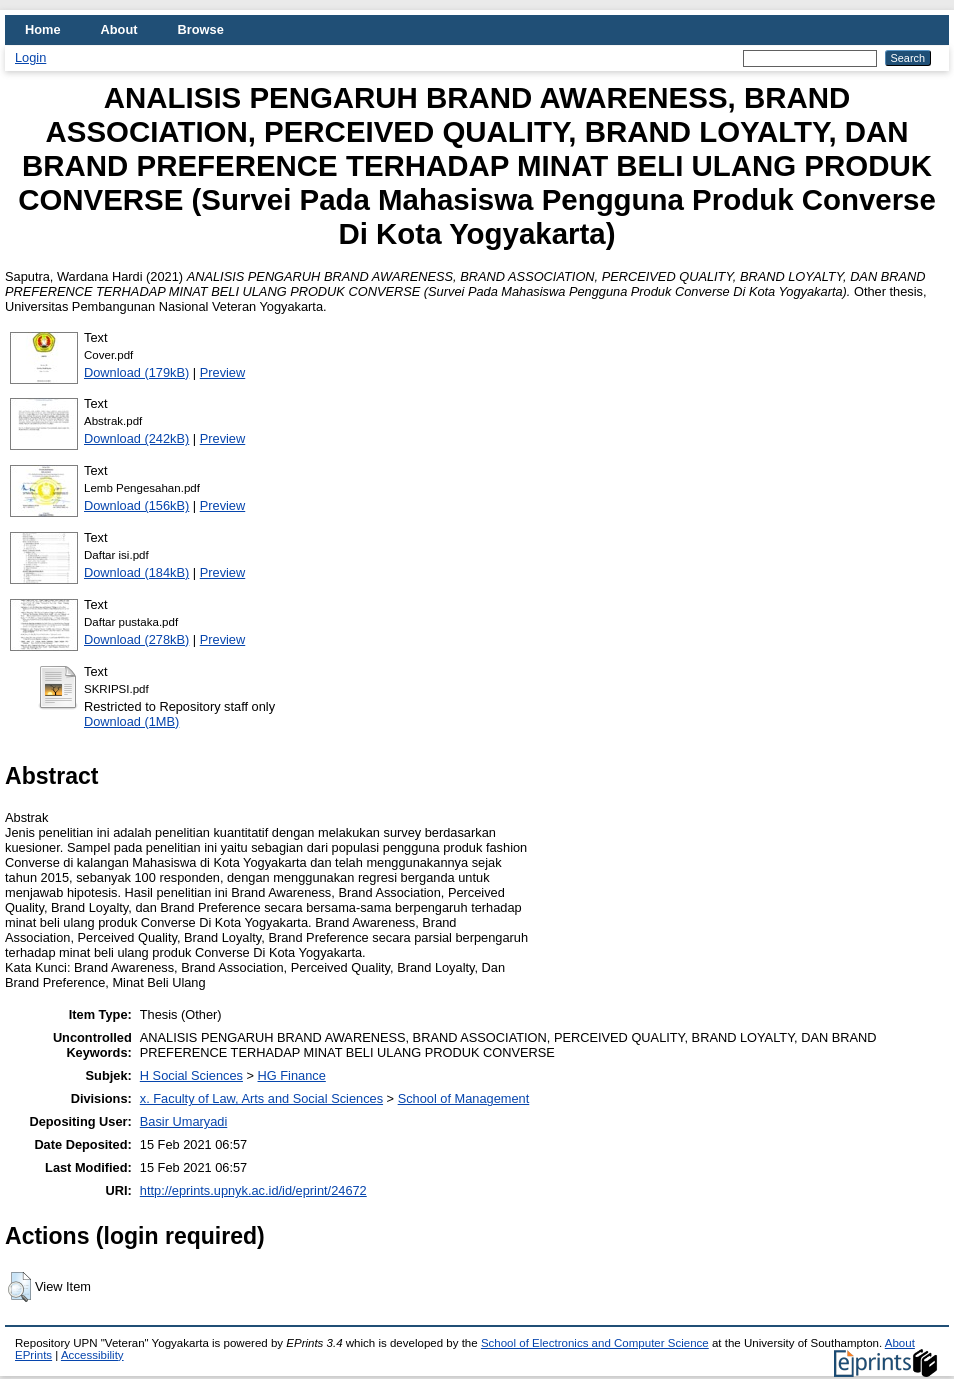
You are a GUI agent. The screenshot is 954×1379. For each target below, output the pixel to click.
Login (30, 57)
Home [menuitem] (43, 29)
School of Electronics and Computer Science (595, 1343)
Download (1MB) (131, 721)
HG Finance (292, 1075)
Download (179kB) (136, 372)
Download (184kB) (136, 572)
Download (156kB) (136, 505)
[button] (19, 1287)
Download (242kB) (136, 438)
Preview (223, 372)
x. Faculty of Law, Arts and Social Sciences (261, 1098)
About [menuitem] (119, 29)
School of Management (464, 1098)
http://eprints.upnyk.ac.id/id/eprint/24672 (253, 1190)
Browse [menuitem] (201, 29)
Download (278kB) (136, 639)
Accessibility (92, 1355)
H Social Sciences (191, 1075)
